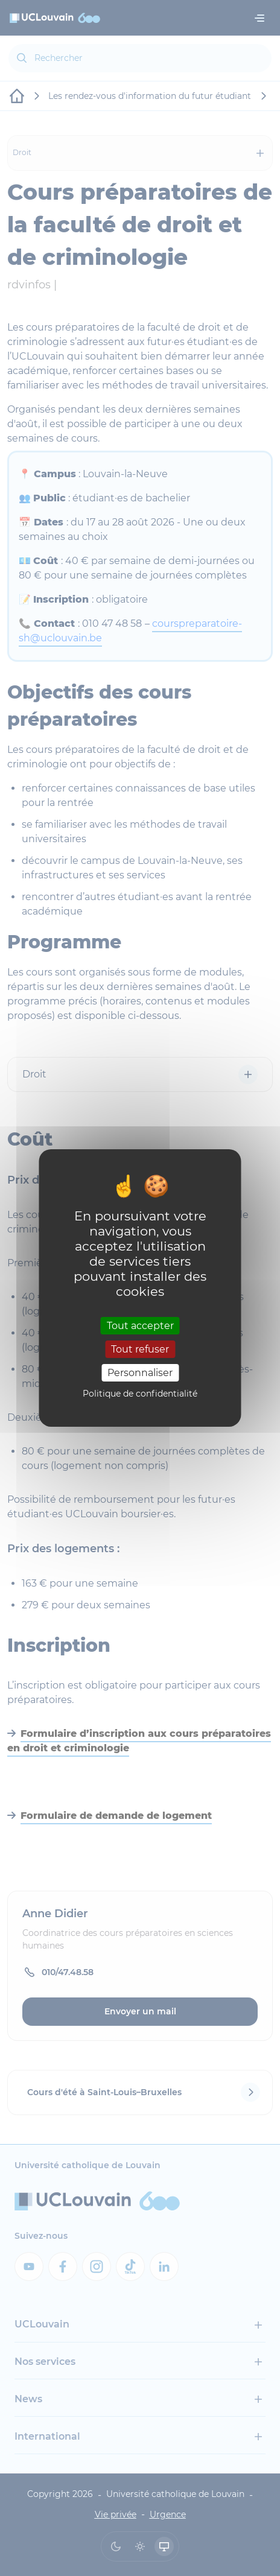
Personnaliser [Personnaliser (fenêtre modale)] (140, 1372)
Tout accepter (140, 1325)
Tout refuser (140, 1349)
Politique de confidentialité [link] (140, 1393)
